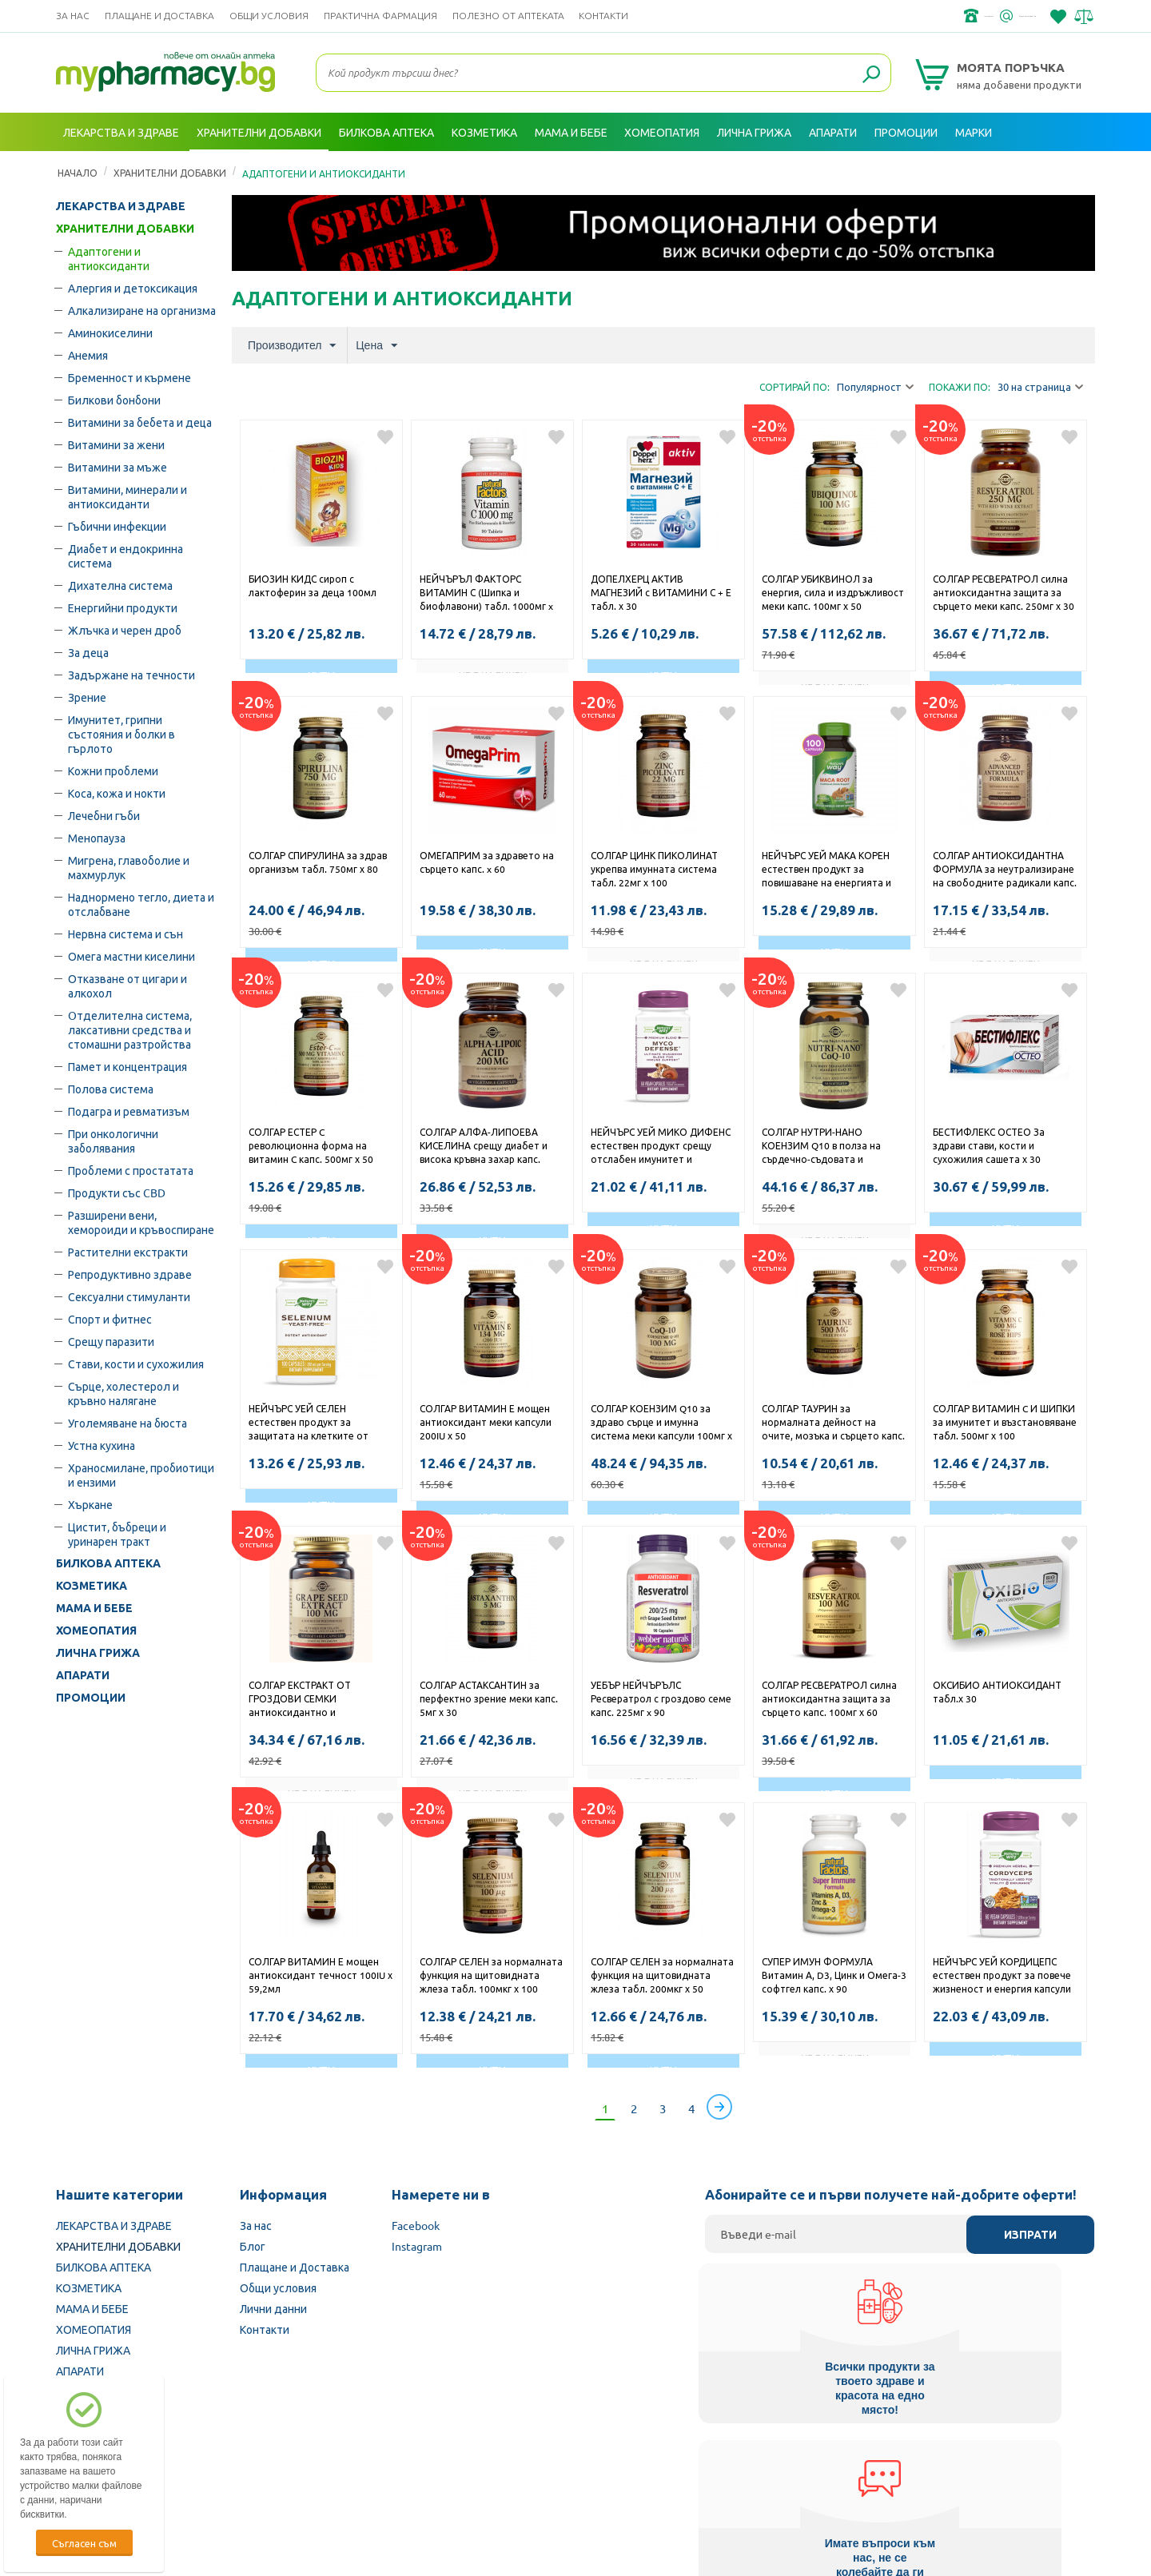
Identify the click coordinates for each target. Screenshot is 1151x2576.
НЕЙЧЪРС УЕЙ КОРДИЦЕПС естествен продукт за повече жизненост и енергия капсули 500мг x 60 (1002, 1976)
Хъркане (90, 1504)
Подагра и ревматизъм (128, 1111)
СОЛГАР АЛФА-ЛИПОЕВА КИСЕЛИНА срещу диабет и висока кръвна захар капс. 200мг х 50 (484, 1147)
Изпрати (1030, 2234)
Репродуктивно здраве (130, 1274)
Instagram (417, 2246)
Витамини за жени (116, 444)
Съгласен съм (84, 2543)
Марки (973, 132)
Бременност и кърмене (129, 377)
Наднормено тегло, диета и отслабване (141, 904)
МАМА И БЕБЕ (94, 1608)
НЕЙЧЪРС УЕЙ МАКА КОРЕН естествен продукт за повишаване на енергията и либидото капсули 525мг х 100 (834, 870)
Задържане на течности (131, 674)
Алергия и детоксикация (132, 288)
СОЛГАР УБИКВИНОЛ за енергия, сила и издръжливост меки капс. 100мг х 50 (833, 592)
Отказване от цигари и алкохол (127, 985)
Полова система (110, 1088)
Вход (1063, 170)
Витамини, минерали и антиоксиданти (127, 496)
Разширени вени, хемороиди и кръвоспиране (141, 1222)
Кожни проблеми (113, 770)
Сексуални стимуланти (129, 1296)
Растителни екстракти (128, 1251)
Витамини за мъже (117, 467)
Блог (252, 2246)
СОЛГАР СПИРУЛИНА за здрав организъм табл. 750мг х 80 (318, 862)
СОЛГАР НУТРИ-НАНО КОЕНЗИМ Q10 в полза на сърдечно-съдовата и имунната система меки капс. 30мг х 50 (831, 1147)
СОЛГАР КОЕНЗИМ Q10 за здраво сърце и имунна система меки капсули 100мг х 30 (661, 1423)
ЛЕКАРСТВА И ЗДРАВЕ (120, 206)
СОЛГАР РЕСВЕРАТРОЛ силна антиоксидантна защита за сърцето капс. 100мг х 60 (829, 1698)
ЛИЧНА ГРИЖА (98, 1652)
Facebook (416, 2225)
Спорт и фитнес (110, 1319)
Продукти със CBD (116, 1192)
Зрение (87, 697)
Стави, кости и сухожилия (136, 1363)
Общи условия (269, 15)
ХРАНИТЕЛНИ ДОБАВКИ (125, 228)
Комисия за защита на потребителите (891, 2474)
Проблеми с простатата (130, 1170)
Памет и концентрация (127, 1066)
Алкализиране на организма (142, 310)
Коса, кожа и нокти (116, 793)
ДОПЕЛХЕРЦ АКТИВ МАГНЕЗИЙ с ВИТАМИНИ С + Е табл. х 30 (661, 592)
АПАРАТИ (83, 1675)
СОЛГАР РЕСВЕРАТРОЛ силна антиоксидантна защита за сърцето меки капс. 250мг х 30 (1003, 592)
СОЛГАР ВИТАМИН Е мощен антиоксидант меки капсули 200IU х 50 (486, 1422)
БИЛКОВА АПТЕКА (108, 1563)
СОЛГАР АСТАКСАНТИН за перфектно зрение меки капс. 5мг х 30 (489, 1698)
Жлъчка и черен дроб (124, 630)
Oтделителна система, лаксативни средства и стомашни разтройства (130, 1029)
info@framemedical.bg (980, 16)
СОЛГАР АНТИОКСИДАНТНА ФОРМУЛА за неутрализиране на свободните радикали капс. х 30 (1005, 870)
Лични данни (273, 2308)
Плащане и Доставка (159, 15)
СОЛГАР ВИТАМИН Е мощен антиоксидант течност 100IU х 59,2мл (320, 1975)
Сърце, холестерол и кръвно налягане (123, 1393)
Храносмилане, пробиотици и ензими (141, 1474)
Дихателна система (120, 585)
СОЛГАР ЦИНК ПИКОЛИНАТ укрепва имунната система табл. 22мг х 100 (654, 869)
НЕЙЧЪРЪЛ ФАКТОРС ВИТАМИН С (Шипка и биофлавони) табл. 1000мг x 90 (486, 593)
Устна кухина (101, 1445)
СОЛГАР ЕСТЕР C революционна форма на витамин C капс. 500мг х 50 (311, 1145)
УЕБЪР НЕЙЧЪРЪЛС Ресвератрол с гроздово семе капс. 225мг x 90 (661, 1698)
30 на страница (1040, 387)
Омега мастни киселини (131, 956)
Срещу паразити (111, 1341)
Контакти (603, 15)
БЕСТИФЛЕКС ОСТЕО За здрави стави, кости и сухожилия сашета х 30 (989, 1145)
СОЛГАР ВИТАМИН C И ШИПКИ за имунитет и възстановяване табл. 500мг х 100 (1005, 1422)
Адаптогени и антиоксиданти (108, 258)
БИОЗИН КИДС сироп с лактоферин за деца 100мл (312, 585)
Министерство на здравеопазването (680, 2474)
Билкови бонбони (114, 399)
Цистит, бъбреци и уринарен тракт (117, 1533)
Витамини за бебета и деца (140, 422)
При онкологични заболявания (113, 1140)
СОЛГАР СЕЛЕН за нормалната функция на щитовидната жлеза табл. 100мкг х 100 (491, 1975)
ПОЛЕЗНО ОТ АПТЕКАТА (508, 15)
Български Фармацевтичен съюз (262, 2474)
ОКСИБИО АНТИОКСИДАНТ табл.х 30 (997, 1691)
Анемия (88, 355)
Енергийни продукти (122, 607)
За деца (88, 652)
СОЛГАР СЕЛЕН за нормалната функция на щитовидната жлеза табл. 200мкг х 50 (662, 1975)
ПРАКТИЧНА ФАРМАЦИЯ (380, 15)
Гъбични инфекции (117, 526)
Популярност (875, 387)
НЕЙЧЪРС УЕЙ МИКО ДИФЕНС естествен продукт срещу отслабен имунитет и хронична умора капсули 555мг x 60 (661, 1147)
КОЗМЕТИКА (91, 1585)
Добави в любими (385, 437)
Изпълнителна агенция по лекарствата (467, 2474)
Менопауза (96, 837)
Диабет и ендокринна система (125, 555)
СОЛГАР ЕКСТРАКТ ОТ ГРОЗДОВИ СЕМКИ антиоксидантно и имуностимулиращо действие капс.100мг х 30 (319, 1700)
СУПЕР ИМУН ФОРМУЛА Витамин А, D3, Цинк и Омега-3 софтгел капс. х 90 (834, 1975)
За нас (73, 15)
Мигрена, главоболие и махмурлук (128, 867)
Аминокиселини (110, 332)
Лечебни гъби (104, 815)
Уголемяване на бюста (127, 1422)
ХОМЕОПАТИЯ (96, 1630)
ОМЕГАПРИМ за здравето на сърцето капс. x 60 (487, 862)
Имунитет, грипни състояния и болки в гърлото (121, 733)
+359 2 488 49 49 (854, 16)
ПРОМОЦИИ (90, 1697)
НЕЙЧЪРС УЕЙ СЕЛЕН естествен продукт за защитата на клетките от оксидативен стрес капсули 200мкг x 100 (313, 1423)
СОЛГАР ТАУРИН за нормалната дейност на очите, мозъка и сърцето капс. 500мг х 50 (833, 1423)
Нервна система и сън (125, 933)
